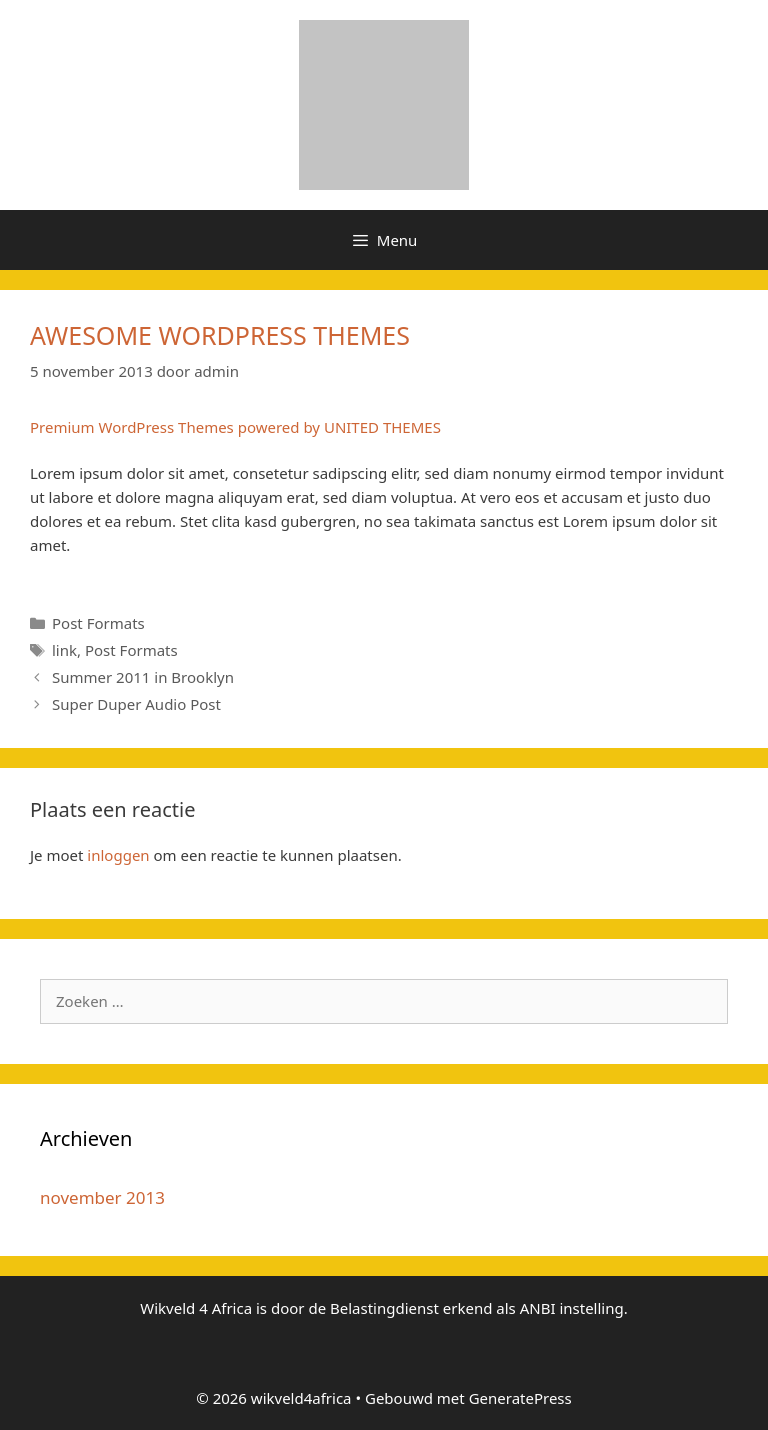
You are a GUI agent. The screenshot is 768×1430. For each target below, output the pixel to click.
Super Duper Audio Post (136, 704)
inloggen (118, 855)
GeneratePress (520, 1398)
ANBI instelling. (574, 1308)
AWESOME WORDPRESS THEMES (220, 335)
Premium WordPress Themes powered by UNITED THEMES (235, 427)
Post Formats (98, 623)
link (64, 650)
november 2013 (102, 1197)
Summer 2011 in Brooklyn (143, 677)
